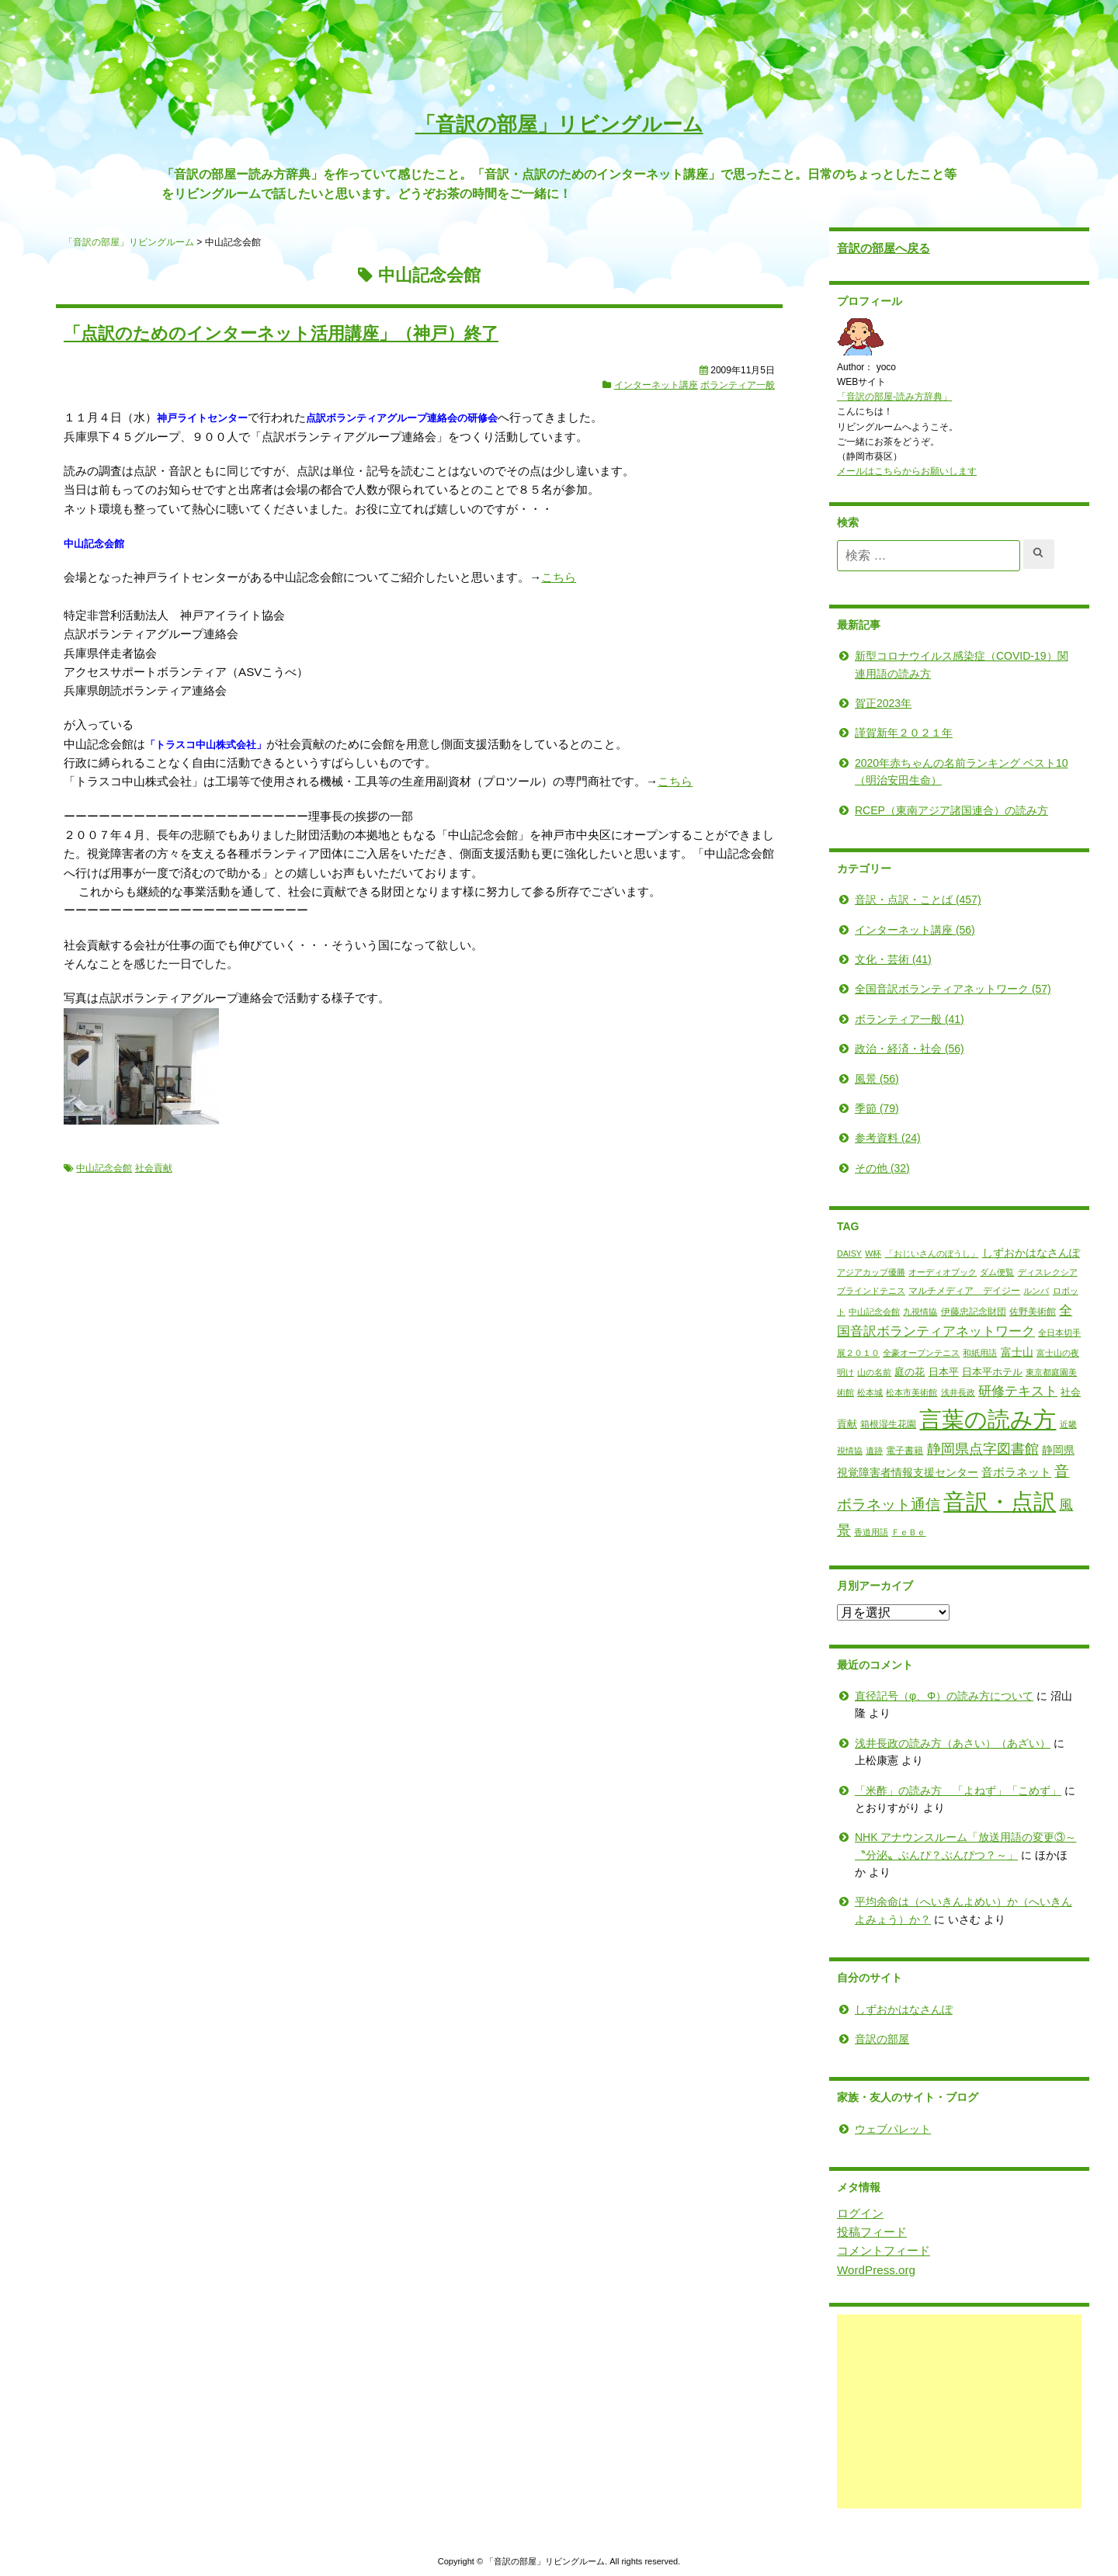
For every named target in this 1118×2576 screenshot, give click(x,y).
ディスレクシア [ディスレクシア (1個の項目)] (1024, 1272)
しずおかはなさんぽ (880, 2008)
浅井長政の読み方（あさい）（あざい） (928, 1743)
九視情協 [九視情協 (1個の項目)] (896, 1311)
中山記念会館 (104, 1167)
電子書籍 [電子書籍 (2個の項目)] (880, 1450)
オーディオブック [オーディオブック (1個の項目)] (918, 1272)
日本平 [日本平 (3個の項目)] (919, 1371)
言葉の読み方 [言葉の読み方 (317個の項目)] (963, 1419)
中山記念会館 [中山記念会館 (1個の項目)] (850, 1311)
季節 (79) (853, 1108)
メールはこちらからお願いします (883, 471)
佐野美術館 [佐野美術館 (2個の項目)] (1008, 1310)
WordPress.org (852, 2269)
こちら (558, 577)
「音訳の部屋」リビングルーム (559, 124)
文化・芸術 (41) (869, 959)
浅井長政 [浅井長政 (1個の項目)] (934, 1392)
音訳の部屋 (858, 2039)
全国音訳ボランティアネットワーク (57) (929, 989)
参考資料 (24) (864, 1138)
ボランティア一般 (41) (885, 1019)
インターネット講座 (656, 385)
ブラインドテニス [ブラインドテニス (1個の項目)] (847, 1290)
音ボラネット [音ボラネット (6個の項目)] (992, 1472)
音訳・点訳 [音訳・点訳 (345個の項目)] (975, 1500)
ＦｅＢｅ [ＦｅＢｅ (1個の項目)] (884, 1532)
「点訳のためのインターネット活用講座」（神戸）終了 (281, 333)
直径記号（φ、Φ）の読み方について (920, 1696)
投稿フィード (848, 2231)
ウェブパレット (869, 2129)
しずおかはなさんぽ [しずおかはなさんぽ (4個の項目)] (1007, 1252)
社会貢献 (153, 1167)
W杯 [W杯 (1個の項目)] (849, 1252)
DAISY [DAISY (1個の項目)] (825, 1252)
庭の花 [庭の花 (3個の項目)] (885, 1371)
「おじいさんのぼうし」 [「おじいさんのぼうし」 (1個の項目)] (907, 1252)
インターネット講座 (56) (891, 929)
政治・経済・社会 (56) (885, 1048)
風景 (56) (853, 1078)
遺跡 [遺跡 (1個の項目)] (850, 1450)
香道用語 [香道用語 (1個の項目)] (847, 1532)
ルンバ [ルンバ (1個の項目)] (1012, 1290)
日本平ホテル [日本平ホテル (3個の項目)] (968, 1371)
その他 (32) (858, 1168)
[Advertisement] (935, 2411)
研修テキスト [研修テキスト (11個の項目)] (993, 1391)
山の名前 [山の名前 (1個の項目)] (850, 1371)
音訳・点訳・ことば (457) (894, 899)
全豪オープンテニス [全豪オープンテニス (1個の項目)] (897, 1352)
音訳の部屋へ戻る (859, 248)
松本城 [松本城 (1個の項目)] (846, 1392)
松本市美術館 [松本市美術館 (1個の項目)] (887, 1392)
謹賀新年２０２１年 (880, 732)
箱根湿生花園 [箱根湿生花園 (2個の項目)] (864, 1424)
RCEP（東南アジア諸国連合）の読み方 (927, 809)
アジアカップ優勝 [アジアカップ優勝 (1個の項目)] (847, 1272)
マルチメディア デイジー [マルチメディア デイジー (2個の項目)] (940, 1290)
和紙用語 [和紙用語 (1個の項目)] (956, 1352)
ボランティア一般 (737, 385)
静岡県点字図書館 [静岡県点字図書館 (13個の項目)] (959, 1449)
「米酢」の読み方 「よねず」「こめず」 (934, 1790)
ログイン (836, 2212)
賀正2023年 (859, 703)
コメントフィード (859, 2250)
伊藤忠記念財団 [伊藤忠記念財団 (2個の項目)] (949, 1310)
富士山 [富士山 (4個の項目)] (993, 1352)
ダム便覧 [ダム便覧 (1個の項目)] (973, 1272)
